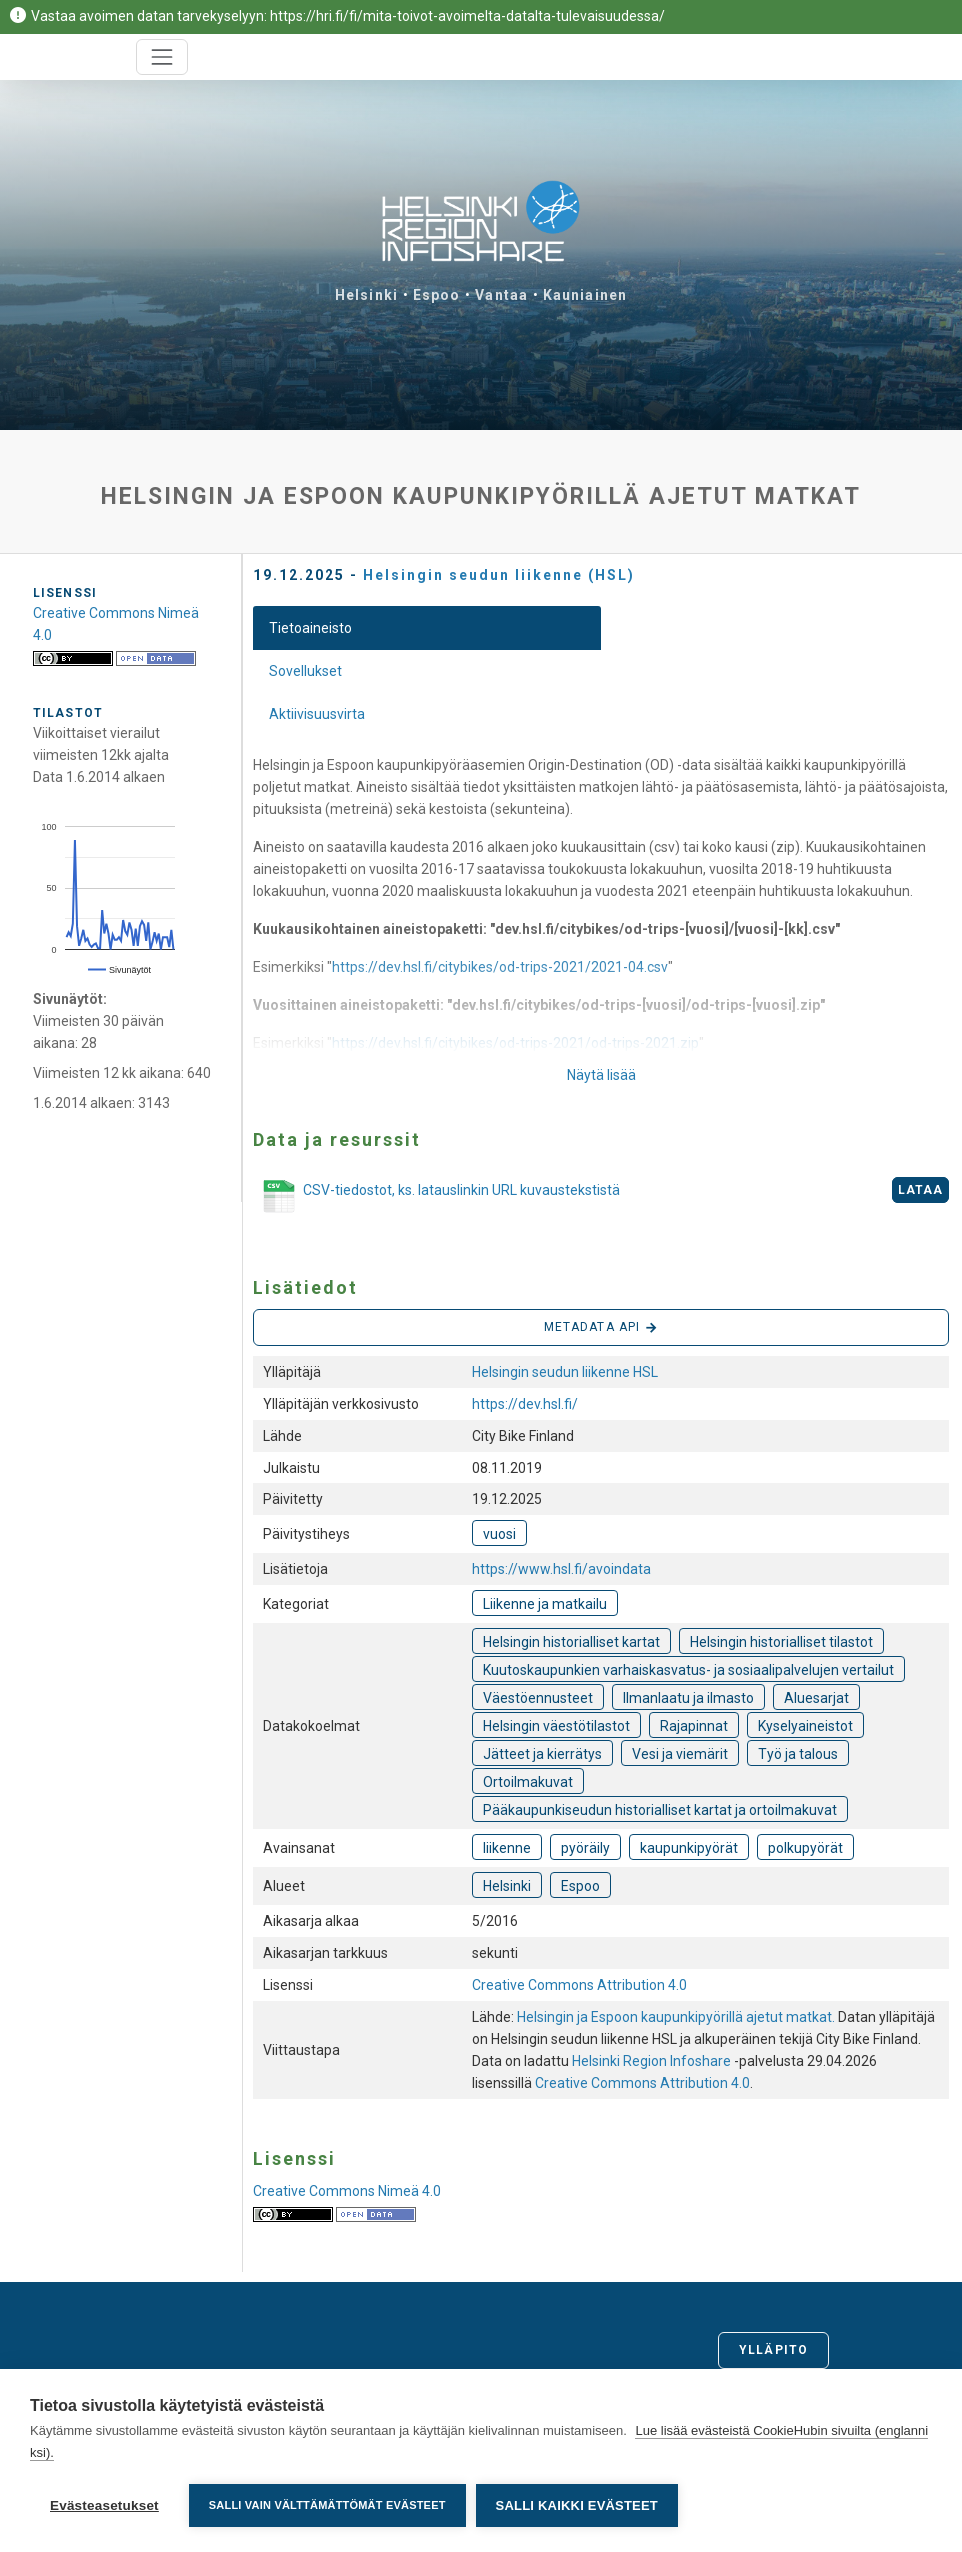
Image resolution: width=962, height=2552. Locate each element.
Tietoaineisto (310, 628)
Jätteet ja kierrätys (542, 1754)
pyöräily (585, 1848)
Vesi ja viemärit (680, 1754)
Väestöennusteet (538, 1698)
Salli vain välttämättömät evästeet (327, 2505)
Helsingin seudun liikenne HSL (565, 1372)
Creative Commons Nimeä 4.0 (347, 2191)
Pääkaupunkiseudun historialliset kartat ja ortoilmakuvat (660, 1810)
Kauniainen (585, 295)
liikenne (507, 1848)
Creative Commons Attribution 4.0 (579, 1985)
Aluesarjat (816, 1698)
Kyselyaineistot (805, 1726)
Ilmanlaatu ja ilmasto (688, 1698)
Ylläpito (773, 2350)
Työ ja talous (798, 1754)
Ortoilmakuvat (528, 1782)
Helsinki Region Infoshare (651, 2061)
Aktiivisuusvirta (317, 714)
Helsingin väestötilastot (556, 1726)
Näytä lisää (601, 1075)
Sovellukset (305, 671)
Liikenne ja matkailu (545, 1604)
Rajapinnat (694, 1726)
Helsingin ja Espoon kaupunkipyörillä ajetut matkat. (677, 2017)
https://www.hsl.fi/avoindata (561, 1569)
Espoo (437, 295)
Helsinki (366, 295)
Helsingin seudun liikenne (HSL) (499, 575)
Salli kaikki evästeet (577, 2505)
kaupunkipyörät (689, 1848)
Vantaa (501, 295)
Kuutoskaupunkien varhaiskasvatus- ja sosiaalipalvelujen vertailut (688, 1670)
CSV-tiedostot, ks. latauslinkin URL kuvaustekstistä (436, 1197)
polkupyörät (805, 1848)
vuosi (499, 1534)
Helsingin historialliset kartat (571, 1642)
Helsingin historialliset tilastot (781, 1642)
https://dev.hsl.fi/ (525, 1404)
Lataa (921, 1190)
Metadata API (601, 1328)
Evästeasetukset (104, 2505)
